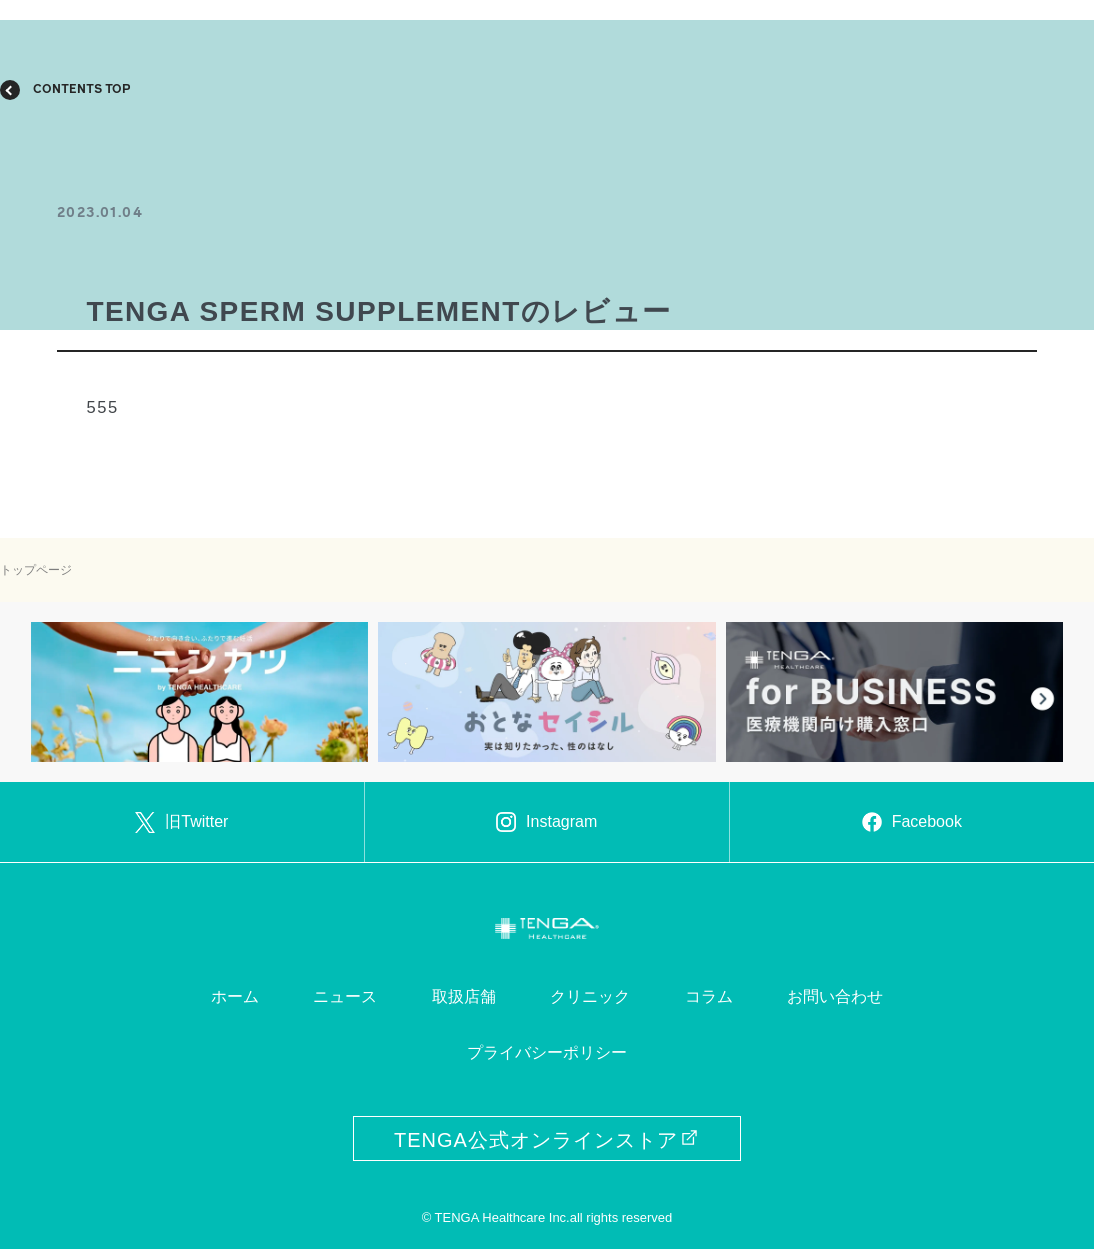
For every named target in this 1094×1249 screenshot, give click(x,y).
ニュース (345, 996)
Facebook (912, 822)
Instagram (546, 822)
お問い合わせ (835, 996)
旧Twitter (181, 822)
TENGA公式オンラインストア (547, 1140)
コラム (709, 996)
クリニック (590, 996)
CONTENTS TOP (82, 90)
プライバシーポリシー (547, 1052)
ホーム (235, 996)
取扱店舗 (464, 996)
